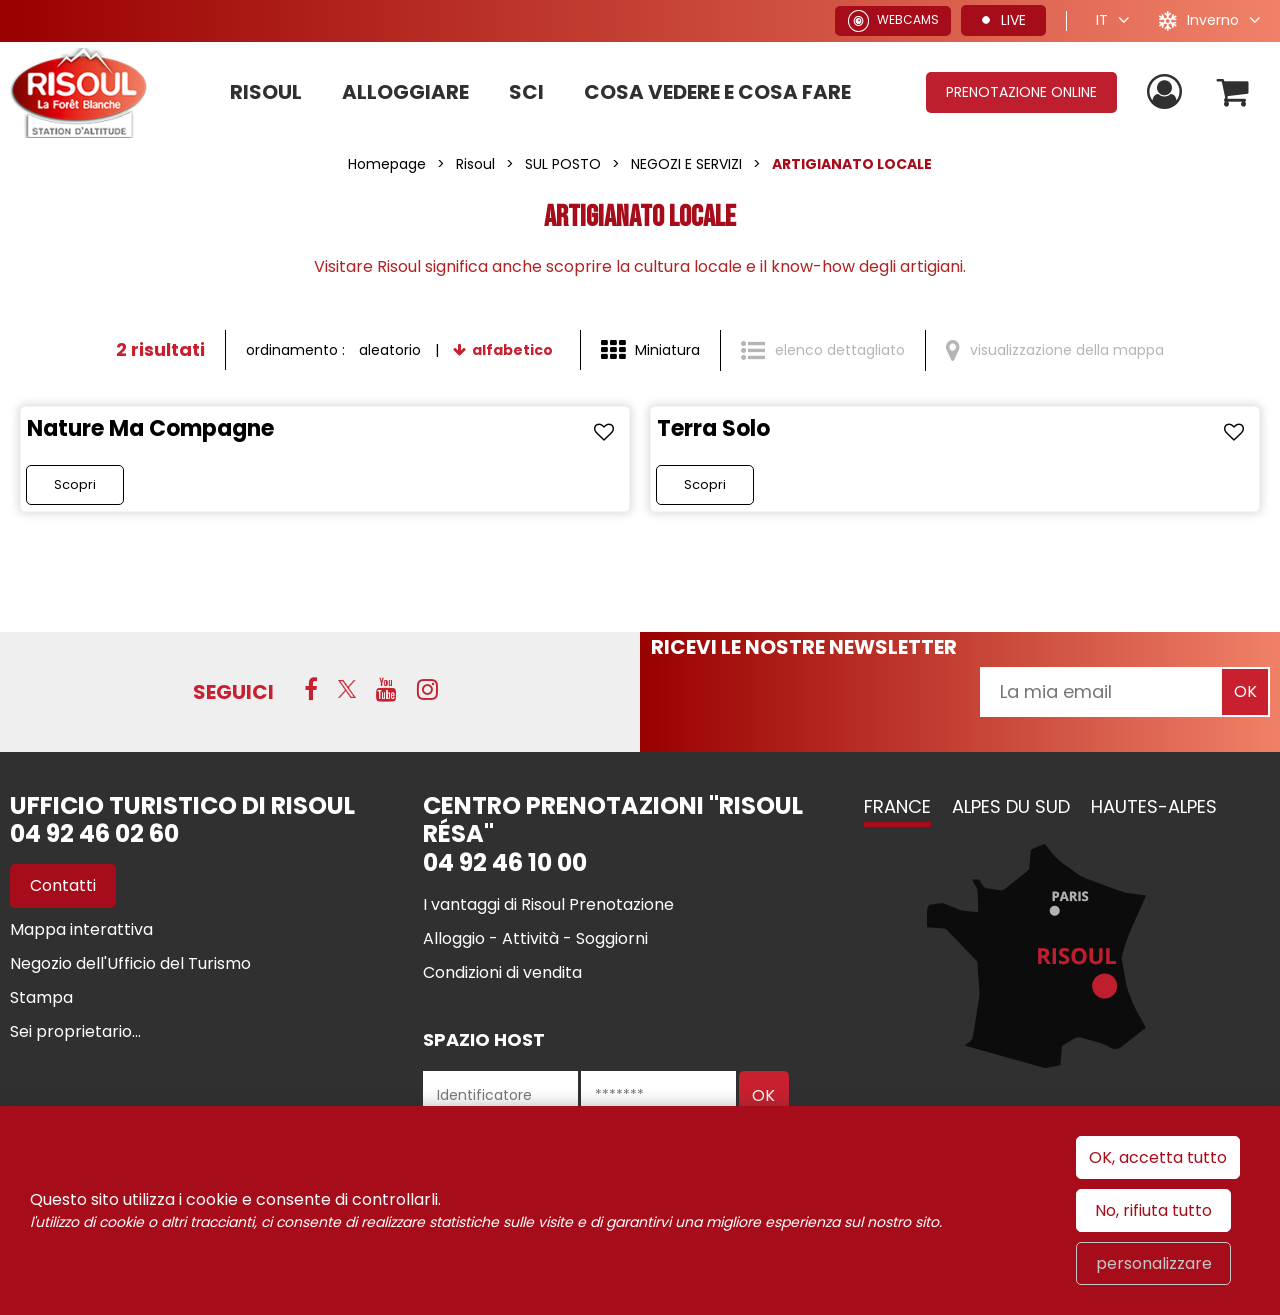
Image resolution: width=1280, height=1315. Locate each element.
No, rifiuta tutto (1153, 1210)
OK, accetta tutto (1158, 1157)
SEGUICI (233, 692)
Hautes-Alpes (1154, 806)
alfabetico (512, 350)
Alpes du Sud (1011, 806)
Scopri (75, 484)
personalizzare (1154, 1263)
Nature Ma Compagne (150, 428)
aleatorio (390, 350)
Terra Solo (713, 428)
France (897, 806)
